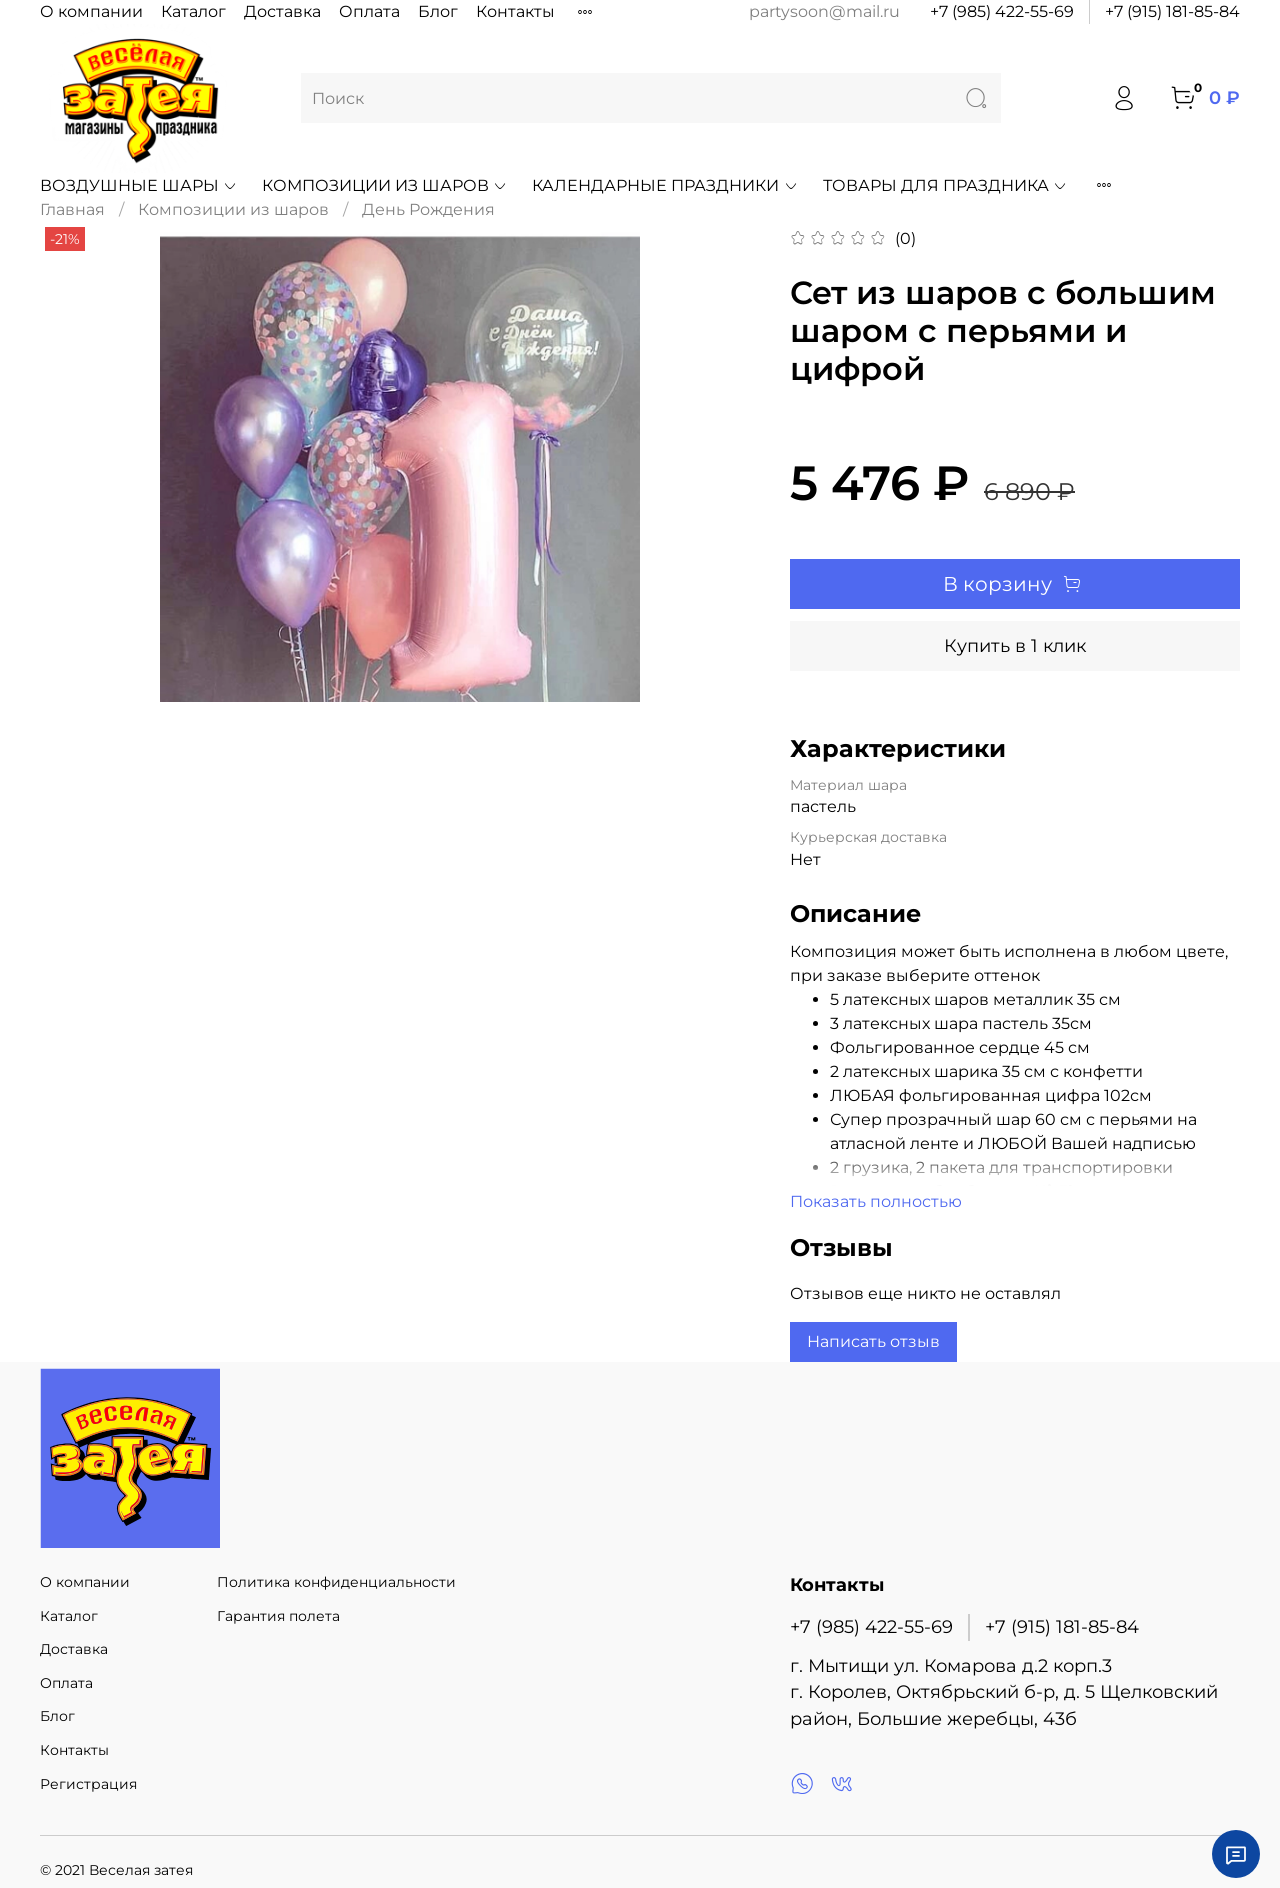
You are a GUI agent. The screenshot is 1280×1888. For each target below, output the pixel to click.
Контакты (515, 11)
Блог (438, 11)
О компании (91, 11)
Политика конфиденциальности (336, 1582)
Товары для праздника (945, 185)
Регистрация (88, 1784)
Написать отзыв (873, 1341)
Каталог (193, 11)
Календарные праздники (665, 185)
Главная (72, 209)
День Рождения (428, 209)
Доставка (282, 11)
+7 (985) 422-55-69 (1002, 11)
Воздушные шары (139, 185)
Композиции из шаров (385, 185)
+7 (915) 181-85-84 (1172, 11)
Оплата (369, 11)
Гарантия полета (278, 1616)
